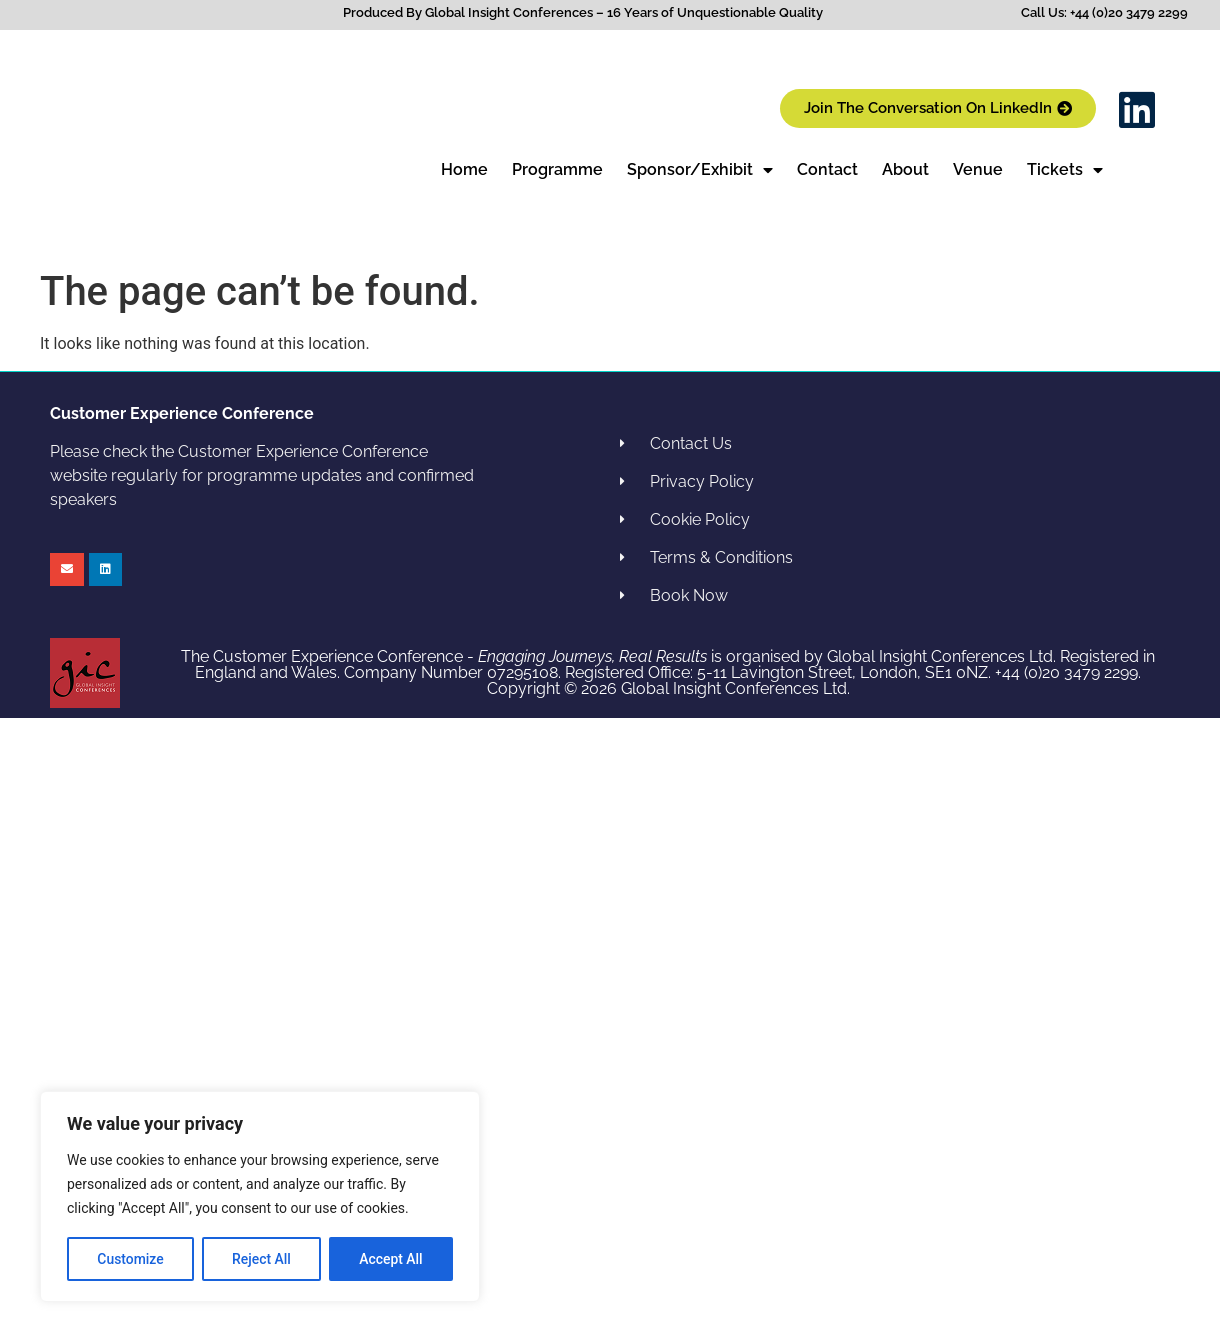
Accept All (391, 1259)
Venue (978, 169)
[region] (260, 1197)
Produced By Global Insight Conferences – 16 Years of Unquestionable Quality (583, 12)
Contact (827, 169)
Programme (557, 169)
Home (464, 169)
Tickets (1065, 170)
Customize (130, 1259)
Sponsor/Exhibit (700, 170)
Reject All (261, 1259)
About (905, 169)
